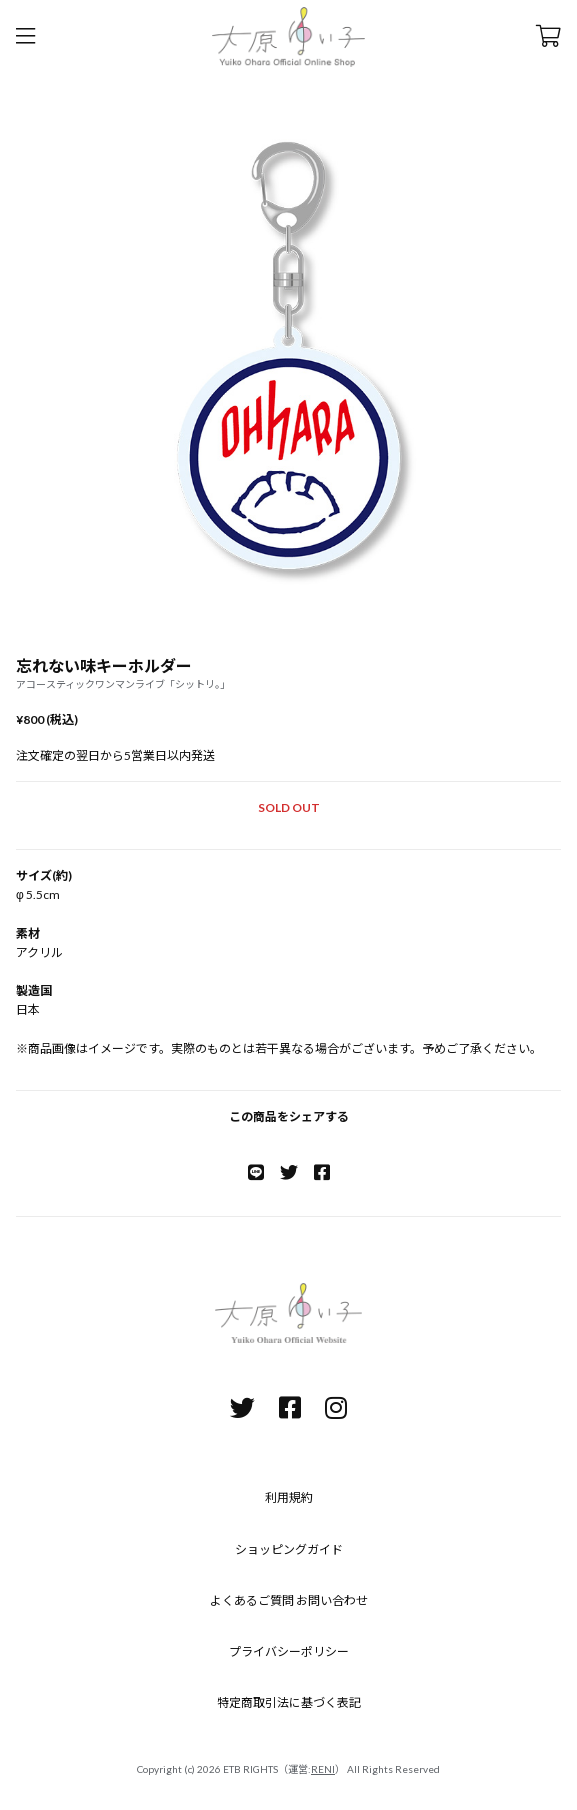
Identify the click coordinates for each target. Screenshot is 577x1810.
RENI (323, 1769)
